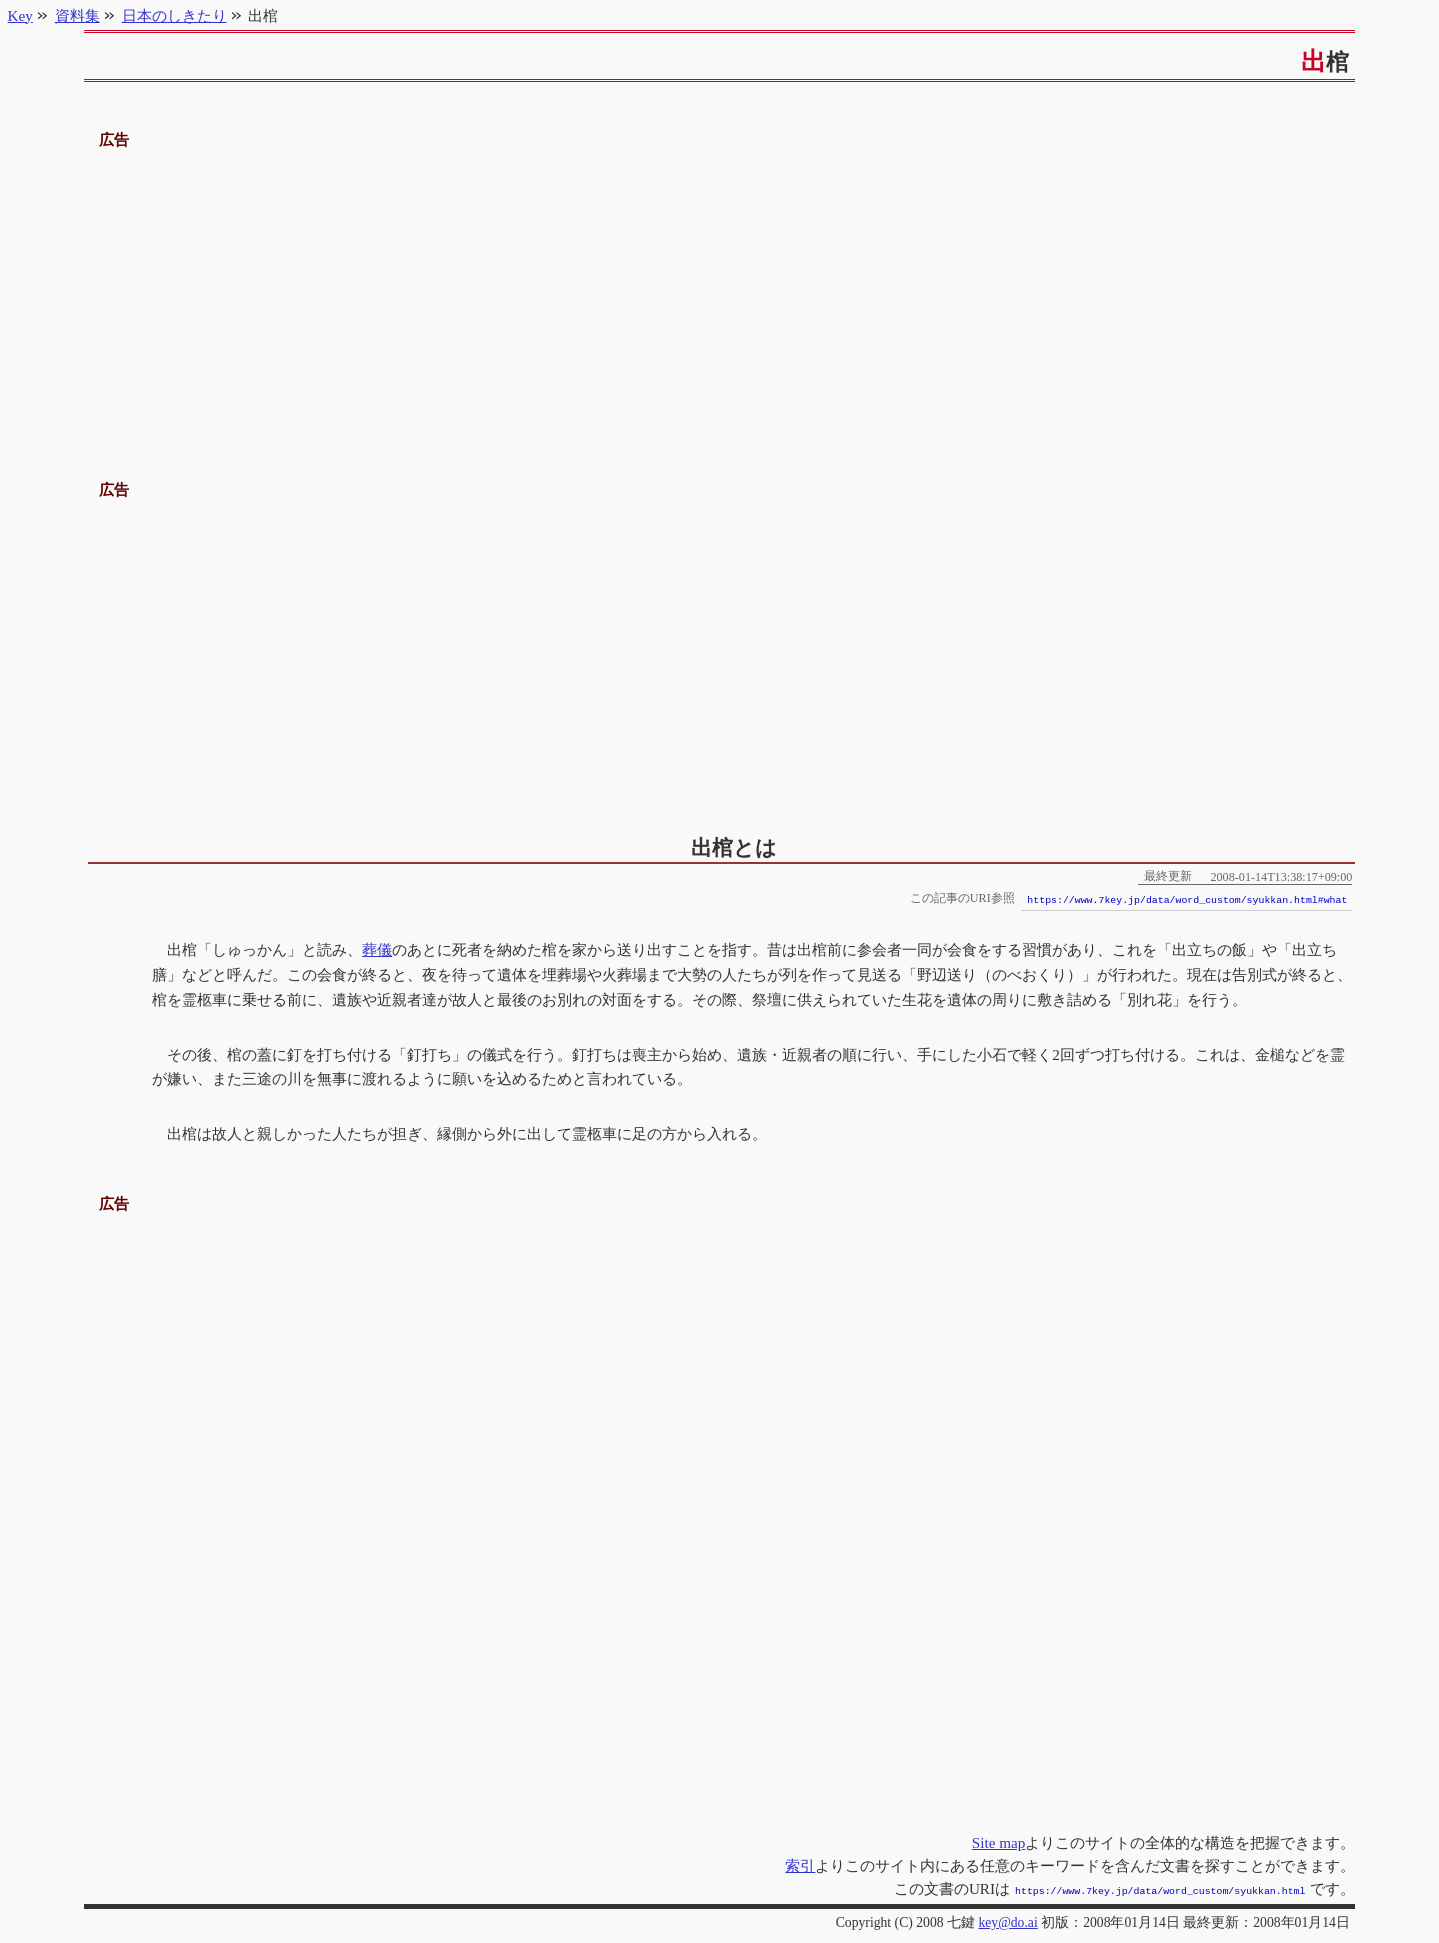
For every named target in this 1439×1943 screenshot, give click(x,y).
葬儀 (377, 949)
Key (20, 15)
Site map (999, 1842)
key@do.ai (1007, 1920)
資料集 (77, 15)
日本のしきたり (174, 15)
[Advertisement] (720, 293)
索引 (800, 1865)
